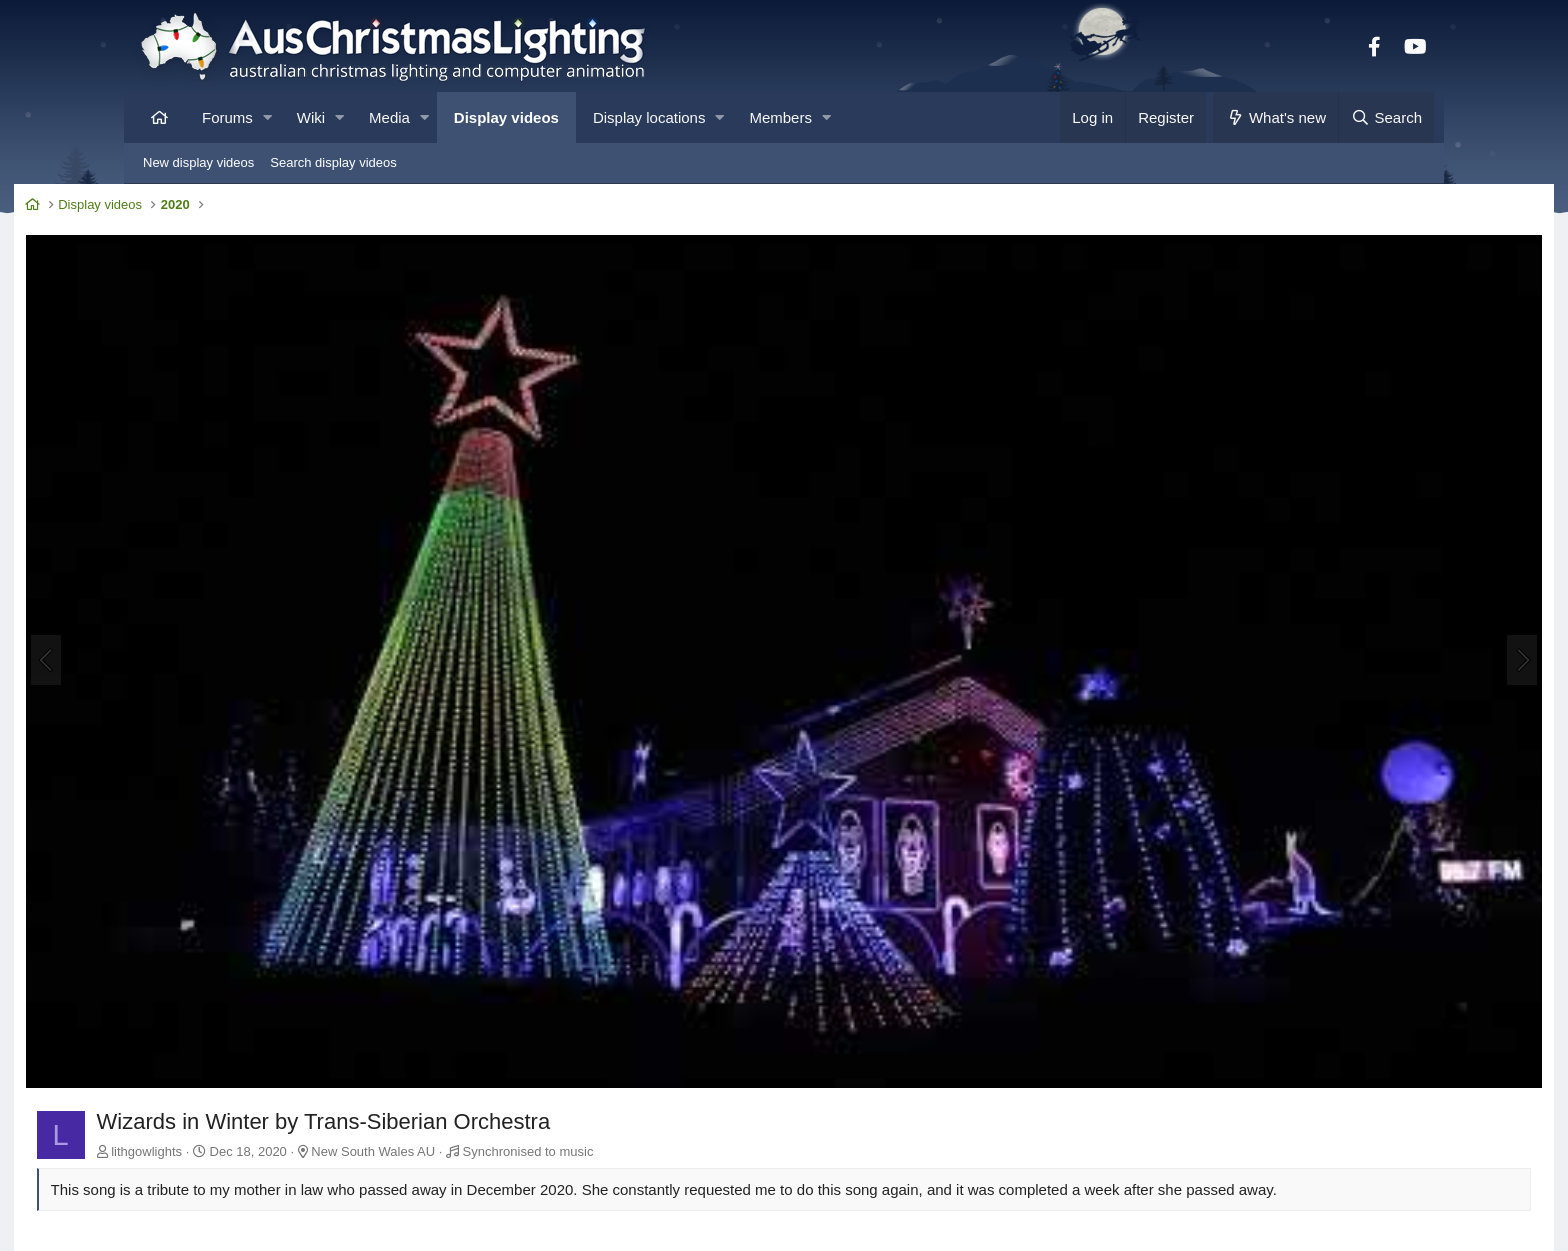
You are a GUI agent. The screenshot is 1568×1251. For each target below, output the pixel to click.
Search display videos (333, 162)
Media (389, 117)
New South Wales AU (488, 1026)
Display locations (649, 117)
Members (780, 117)
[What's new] (1275, 117)
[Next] (1408, 600)
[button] (267, 117)
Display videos (506, 117)
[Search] (1386, 117)
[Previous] (160, 600)
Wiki (311, 117)
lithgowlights (261, 1026)
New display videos (198, 162)
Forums (227, 117)
